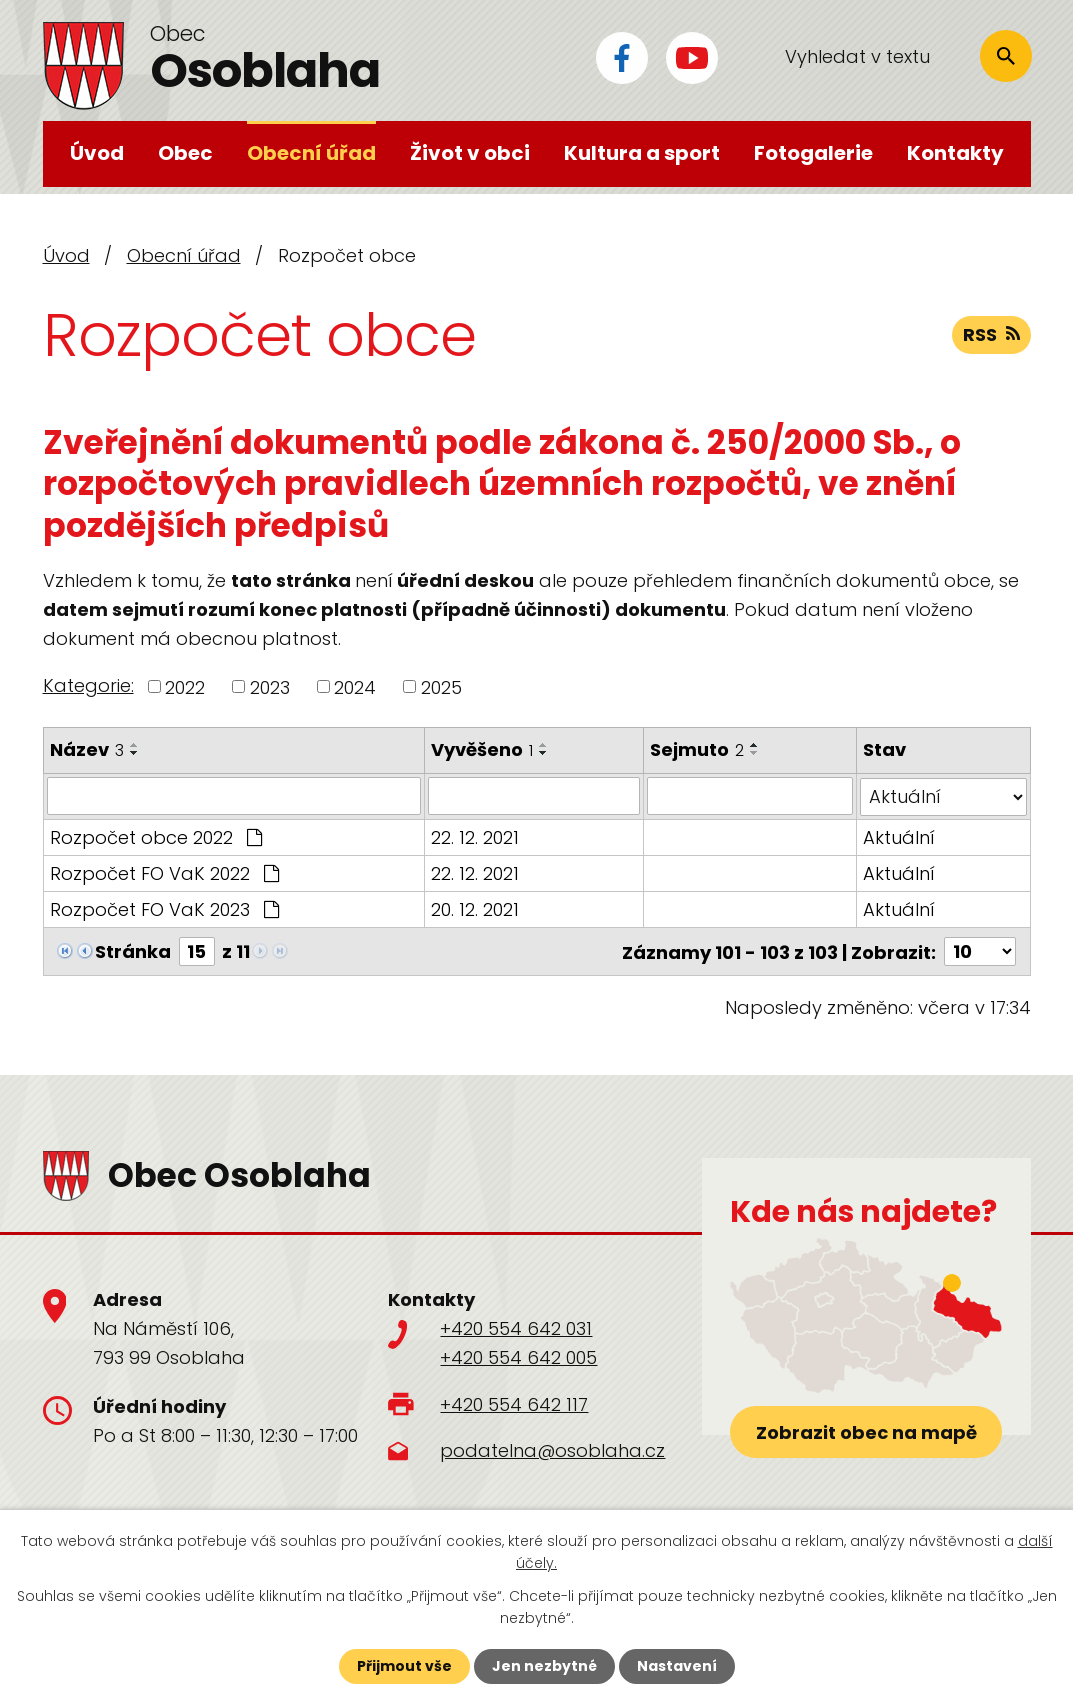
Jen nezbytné (544, 1666)
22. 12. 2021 (475, 836)
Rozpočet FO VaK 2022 (164, 872)
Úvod (97, 153)
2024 (355, 686)
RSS (991, 334)
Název (87, 749)
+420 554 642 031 (516, 1327)
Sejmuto (697, 749)
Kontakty (955, 153)
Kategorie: (88, 685)
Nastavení (677, 1666)
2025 (441, 686)
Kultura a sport (642, 153)
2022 (185, 686)
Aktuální (899, 836)
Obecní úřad (311, 153)
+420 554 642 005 (518, 1356)
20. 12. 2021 (475, 908)
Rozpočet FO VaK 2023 (164, 908)
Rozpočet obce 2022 (156, 836)
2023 (270, 686)
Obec (185, 153)
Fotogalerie (813, 153)
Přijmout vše (404, 1666)
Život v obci (470, 153)
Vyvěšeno (482, 749)
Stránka (133, 950)
